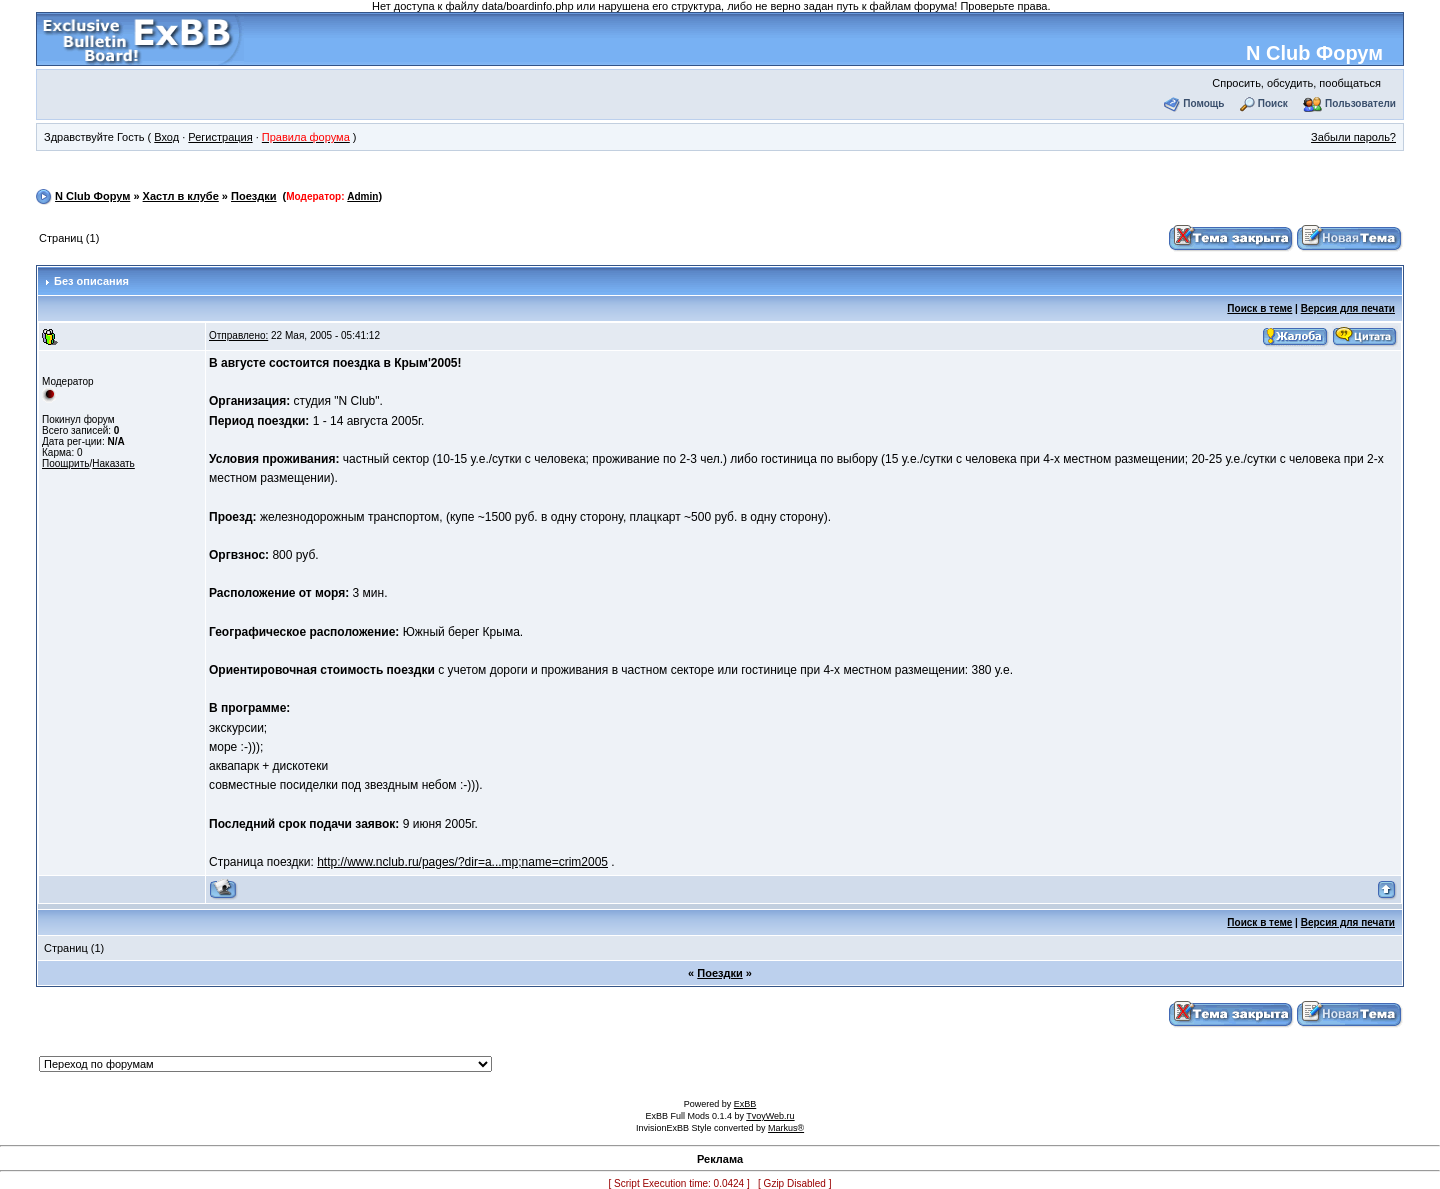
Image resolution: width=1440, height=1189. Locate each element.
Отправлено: (238, 335)
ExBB (745, 1104)
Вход (166, 137)
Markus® (786, 1128)
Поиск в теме (1259, 308)
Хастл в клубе (181, 196)
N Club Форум (1314, 53)
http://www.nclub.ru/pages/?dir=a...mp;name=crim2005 (462, 862)
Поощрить (65, 463)
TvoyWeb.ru (770, 1116)
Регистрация (220, 137)
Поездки (253, 196)
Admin (362, 196)
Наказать (113, 463)
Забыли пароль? (1353, 137)
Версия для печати (1348, 308)
